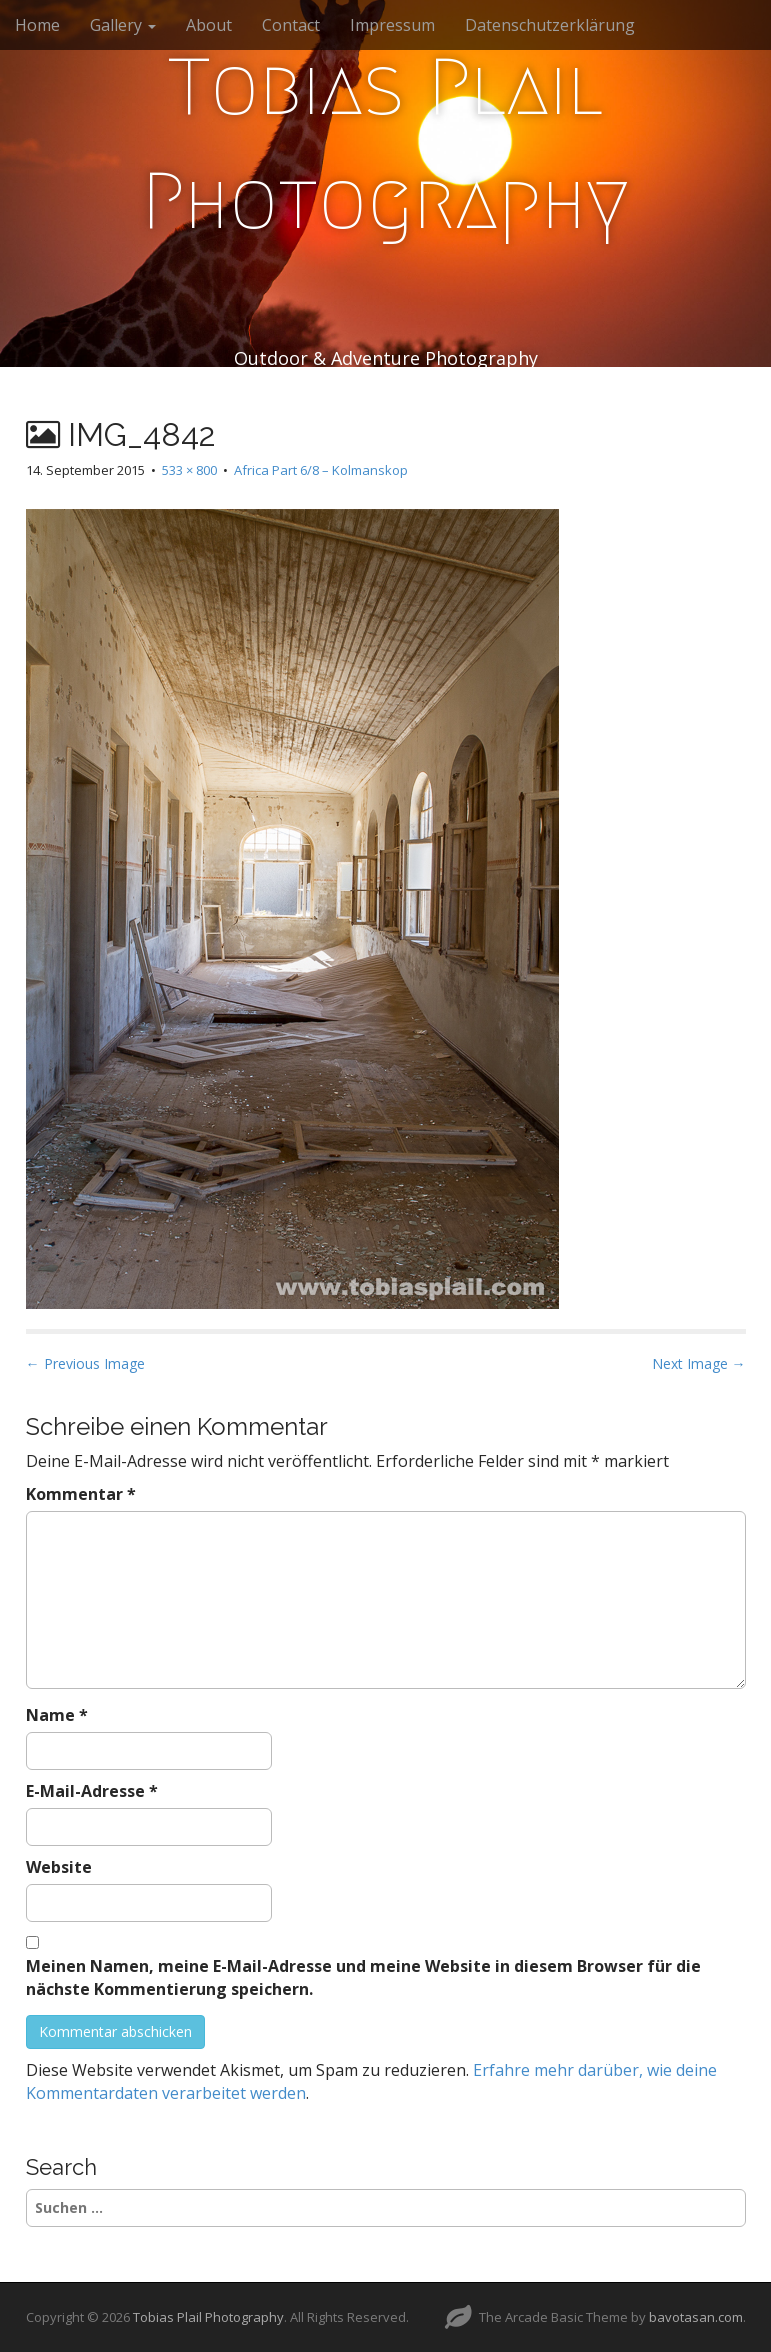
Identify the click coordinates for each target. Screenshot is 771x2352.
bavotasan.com (696, 2317)
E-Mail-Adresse (92, 1791)
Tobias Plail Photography (385, 144)
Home (37, 25)
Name (57, 1715)
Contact (291, 25)
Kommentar (81, 1494)
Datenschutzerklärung (550, 25)
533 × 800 (189, 470)
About (209, 25)
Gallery (123, 25)
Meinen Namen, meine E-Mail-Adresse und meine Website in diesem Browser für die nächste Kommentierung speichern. (363, 1977)
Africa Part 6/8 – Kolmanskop (321, 470)
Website (59, 1867)
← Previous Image (85, 1363)
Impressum (392, 25)
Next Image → (699, 1363)
